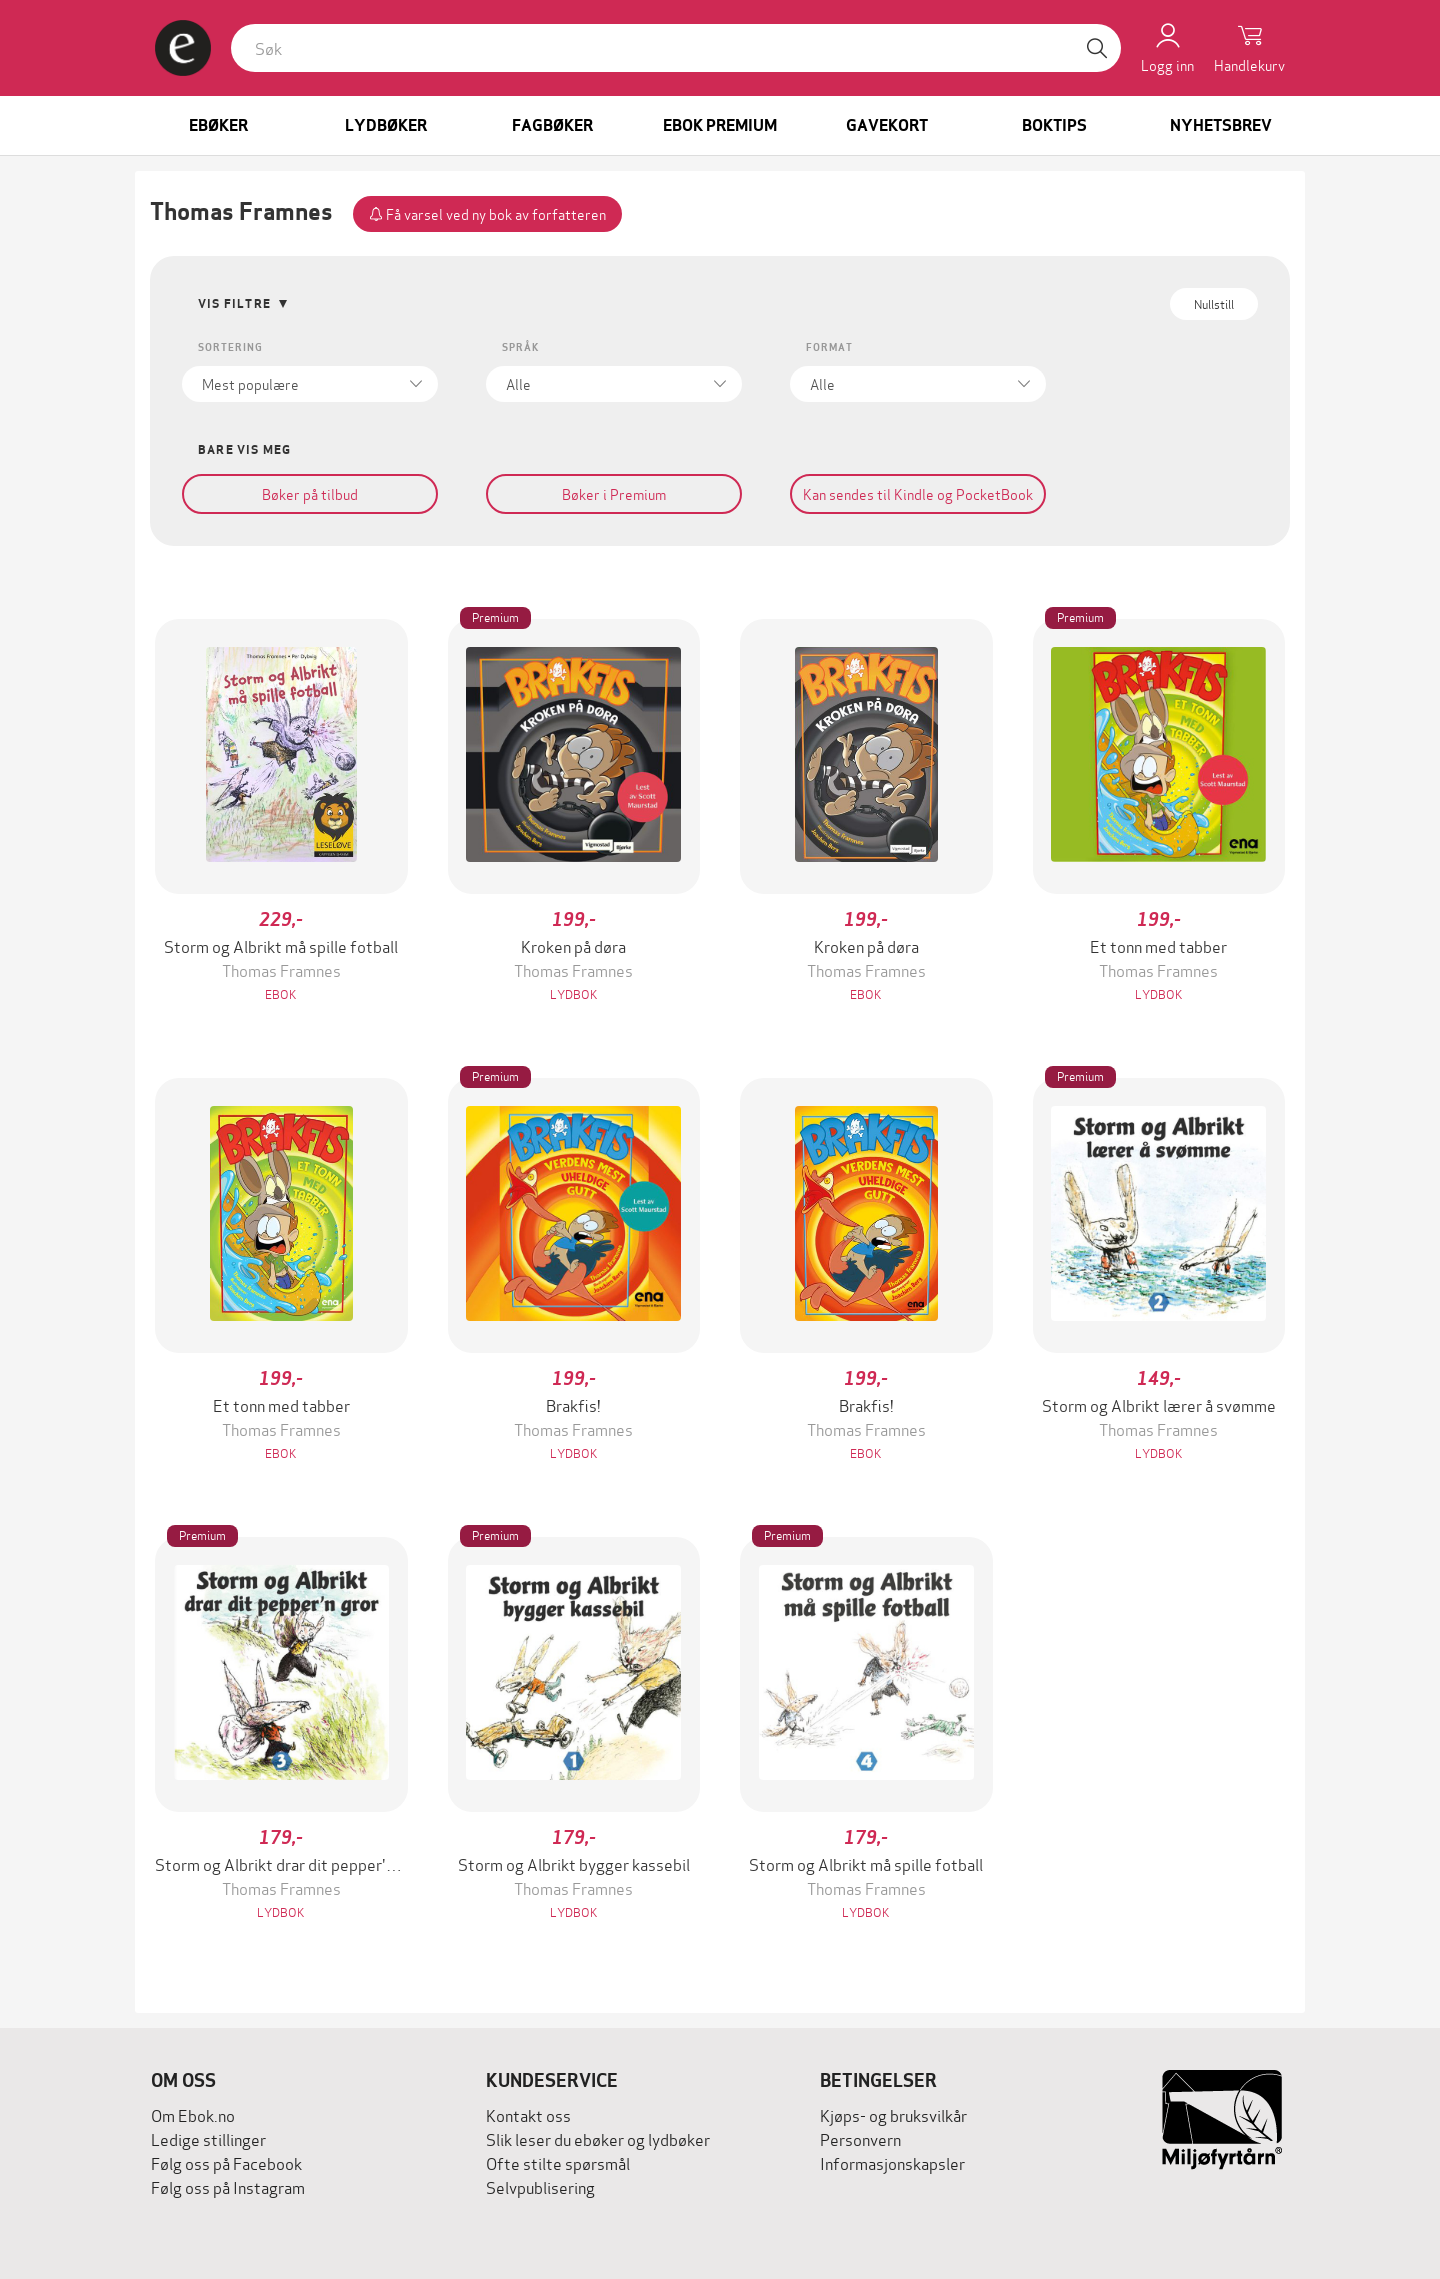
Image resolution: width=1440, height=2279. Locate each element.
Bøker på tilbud (310, 493)
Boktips (1054, 125)
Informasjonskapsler (892, 2162)
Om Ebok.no (193, 2114)
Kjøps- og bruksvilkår (893, 2114)
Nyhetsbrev (1221, 125)
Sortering (230, 347)
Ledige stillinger (208, 2138)
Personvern (860, 2138)
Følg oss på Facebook (226, 2162)
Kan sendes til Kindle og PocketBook (918, 493)
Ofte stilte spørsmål (558, 2162)
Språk (520, 347)
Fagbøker (552, 125)
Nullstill (1214, 303)
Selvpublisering (540, 2186)
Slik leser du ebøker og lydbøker (598, 2138)
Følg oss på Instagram (228, 2186)
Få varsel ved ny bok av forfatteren (487, 213)
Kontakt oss (528, 2114)
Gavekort (887, 125)
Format (829, 347)
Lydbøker (386, 125)
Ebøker (218, 125)
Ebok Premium (720, 125)
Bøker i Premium (614, 493)
